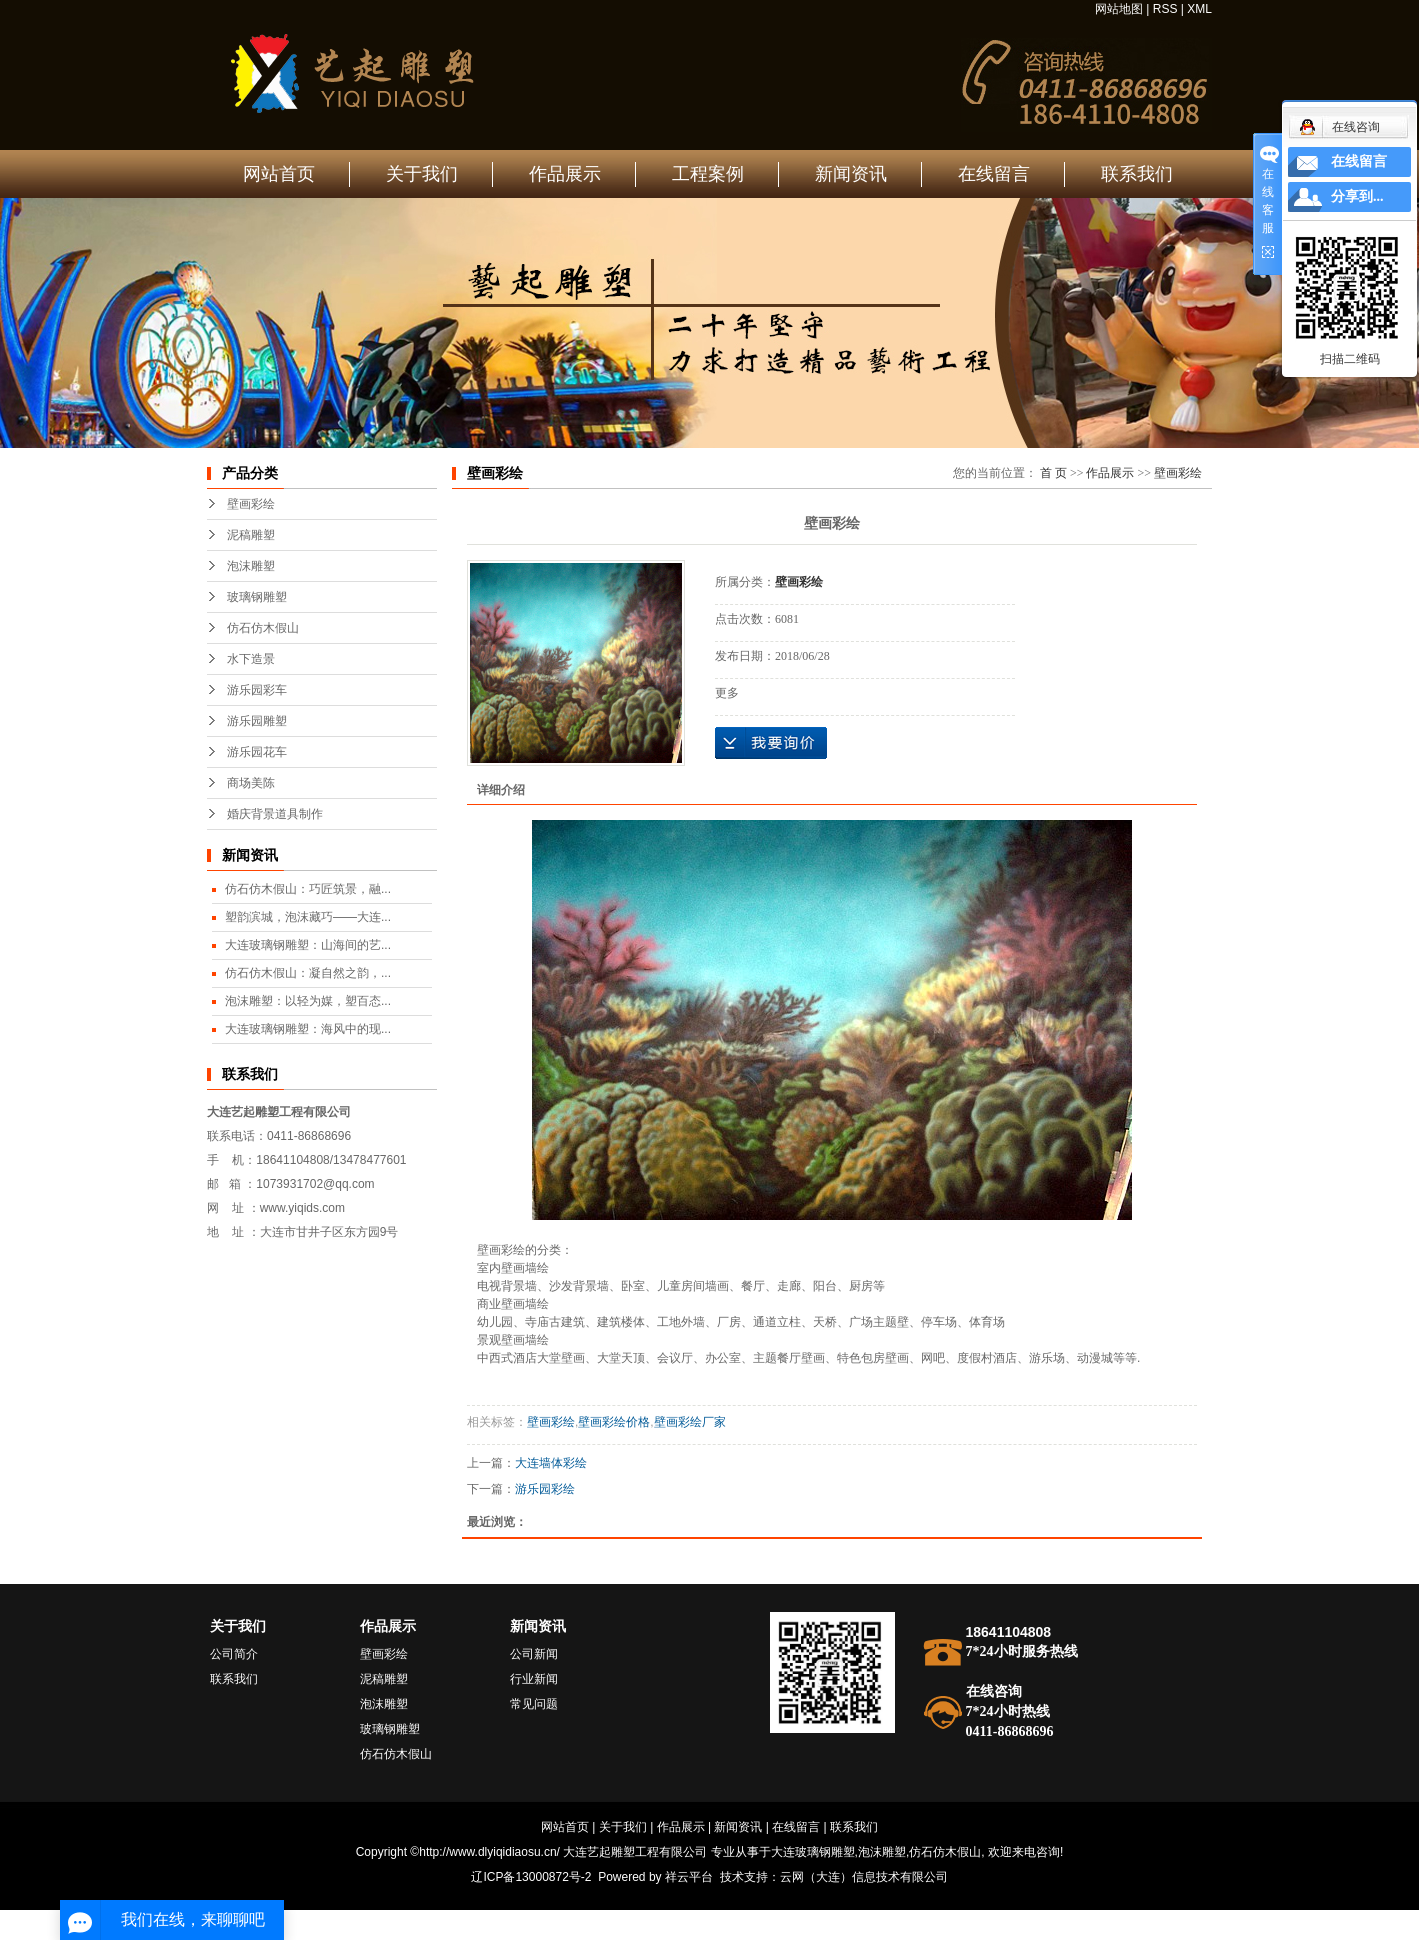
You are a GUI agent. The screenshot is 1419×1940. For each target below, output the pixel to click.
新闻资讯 (851, 174)
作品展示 (565, 174)
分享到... (1357, 196)
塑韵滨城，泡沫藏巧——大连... (308, 917)
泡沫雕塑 (251, 566)
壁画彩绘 (251, 504)
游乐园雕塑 (257, 721)
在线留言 (994, 174)
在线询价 (771, 743)
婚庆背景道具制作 (275, 814)
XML (1199, 9)
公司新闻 (534, 1654)
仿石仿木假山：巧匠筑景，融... (308, 889)
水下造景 (251, 659)
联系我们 (1137, 174)
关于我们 (422, 174)
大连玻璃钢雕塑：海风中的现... (308, 1029)
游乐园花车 (257, 752)
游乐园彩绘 (545, 1489)
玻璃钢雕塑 (257, 597)
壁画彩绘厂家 (690, 1422)
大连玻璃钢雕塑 (813, 1852)
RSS (1165, 9)
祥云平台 (689, 1877)
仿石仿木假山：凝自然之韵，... (308, 973)
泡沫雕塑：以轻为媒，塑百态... (308, 1001)
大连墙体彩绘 (551, 1463)
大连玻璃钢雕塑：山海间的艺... (308, 945)
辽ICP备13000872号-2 (531, 1877)
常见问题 (534, 1704)
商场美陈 (251, 783)
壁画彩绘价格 (614, 1422)
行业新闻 (534, 1679)
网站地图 (1119, 9)
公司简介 (234, 1654)
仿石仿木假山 (263, 628)
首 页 (1053, 473)
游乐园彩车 (257, 690)
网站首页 (279, 174)
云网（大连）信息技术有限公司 (864, 1877)
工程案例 (708, 174)
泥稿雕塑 (251, 535)
